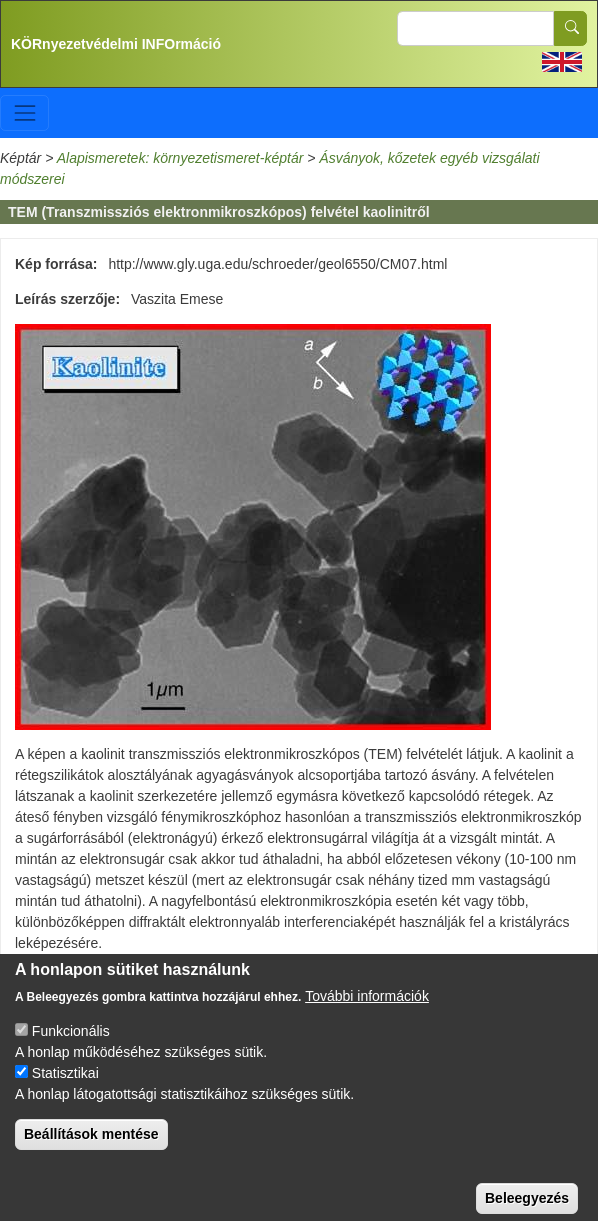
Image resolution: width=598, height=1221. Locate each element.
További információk (367, 1015)
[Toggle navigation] (24, 112)
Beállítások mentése (91, 1153)
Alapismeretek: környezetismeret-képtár (180, 158)
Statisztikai (65, 1092)
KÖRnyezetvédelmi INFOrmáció (116, 44)
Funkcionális (71, 1050)
